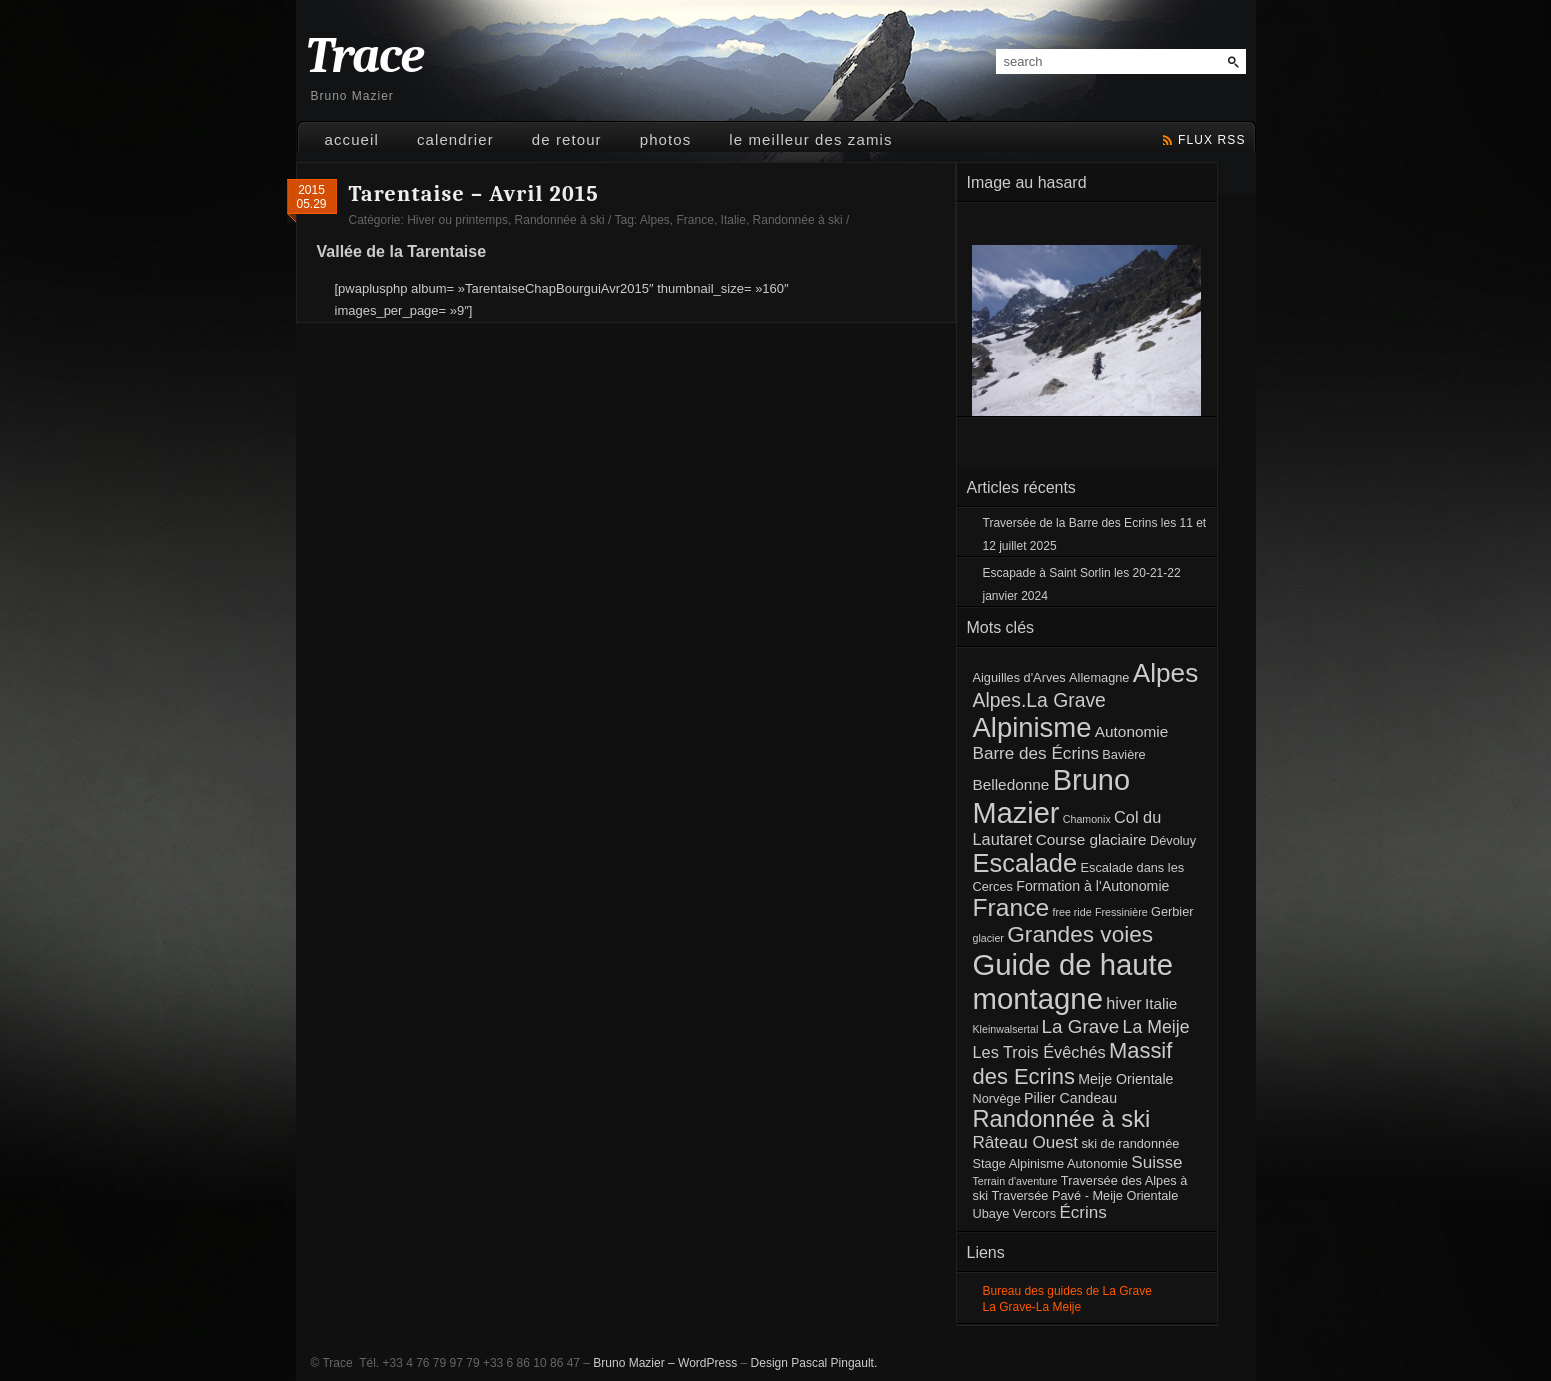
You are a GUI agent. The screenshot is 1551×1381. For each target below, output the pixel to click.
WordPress (707, 1363)
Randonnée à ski (560, 220)
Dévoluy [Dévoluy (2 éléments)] (1173, 840)
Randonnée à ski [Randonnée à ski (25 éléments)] (1062, 1119)
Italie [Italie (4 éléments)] (1161, 1003)
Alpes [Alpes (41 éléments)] (1165, 673)
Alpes (655, 220)
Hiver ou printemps (457, 220)
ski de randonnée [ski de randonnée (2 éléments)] (1130, 1143)
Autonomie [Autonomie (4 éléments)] (1131, 731)
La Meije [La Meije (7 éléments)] (1156, 1027)
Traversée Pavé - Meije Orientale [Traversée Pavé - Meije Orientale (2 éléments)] (1084, 1195)
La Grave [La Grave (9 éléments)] (1081, 1026)
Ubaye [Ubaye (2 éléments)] (991, 1213)
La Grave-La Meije (1032, 1307)
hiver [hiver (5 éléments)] (1123, 1003)
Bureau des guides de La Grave (1067, 1291)
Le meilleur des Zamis (810, 139)
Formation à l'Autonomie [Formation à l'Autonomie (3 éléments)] (1092, 886)
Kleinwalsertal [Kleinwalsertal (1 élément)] (1006, 1029)
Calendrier (455, 139)
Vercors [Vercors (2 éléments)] (1034, 1213)
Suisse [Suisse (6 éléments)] (1156, 1162)
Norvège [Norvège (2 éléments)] (997, 1098)
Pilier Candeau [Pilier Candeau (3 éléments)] (1070, 1098)
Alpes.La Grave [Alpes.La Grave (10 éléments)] (1039, 700)
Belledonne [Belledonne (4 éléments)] (1011, 784)
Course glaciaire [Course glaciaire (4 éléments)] (1091, 839)
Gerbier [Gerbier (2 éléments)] (1172, 911)
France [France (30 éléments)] (1011, 907)
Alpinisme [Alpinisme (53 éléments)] (1032, 727)
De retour (567, 139)
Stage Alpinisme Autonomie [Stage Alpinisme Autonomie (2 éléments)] (1050, 1163)
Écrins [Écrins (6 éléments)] (1083, 1212)
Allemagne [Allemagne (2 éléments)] (1099, 677)
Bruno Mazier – (633, 1363)
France (695, 220)
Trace (365, 56)
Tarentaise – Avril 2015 (474, 194)
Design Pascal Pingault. (814, 1363)
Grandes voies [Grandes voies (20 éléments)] (1080, 934)
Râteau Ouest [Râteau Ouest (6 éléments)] (1026, 1142)
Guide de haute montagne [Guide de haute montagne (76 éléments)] (1073, 981)
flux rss (1211, 140)
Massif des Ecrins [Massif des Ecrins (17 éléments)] (1073, 1063)
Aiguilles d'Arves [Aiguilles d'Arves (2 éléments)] (1019, 677)
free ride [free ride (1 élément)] (1071, 912)
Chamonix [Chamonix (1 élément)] (1087, 819)
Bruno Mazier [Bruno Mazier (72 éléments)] (1052, 796)
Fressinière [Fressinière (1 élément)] (1121, 912)
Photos (666, 139)
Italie (733, 220)
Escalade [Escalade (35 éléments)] (1025, 863)
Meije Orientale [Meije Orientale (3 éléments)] (1125, 1079)
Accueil (352, 139)
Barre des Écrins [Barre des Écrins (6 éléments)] (1036, 753)
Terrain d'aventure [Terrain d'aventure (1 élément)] (1015, 1181)
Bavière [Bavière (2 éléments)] (1123, 754)
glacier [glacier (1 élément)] (988, 938)
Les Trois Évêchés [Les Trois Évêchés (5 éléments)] (1039, 1052)
